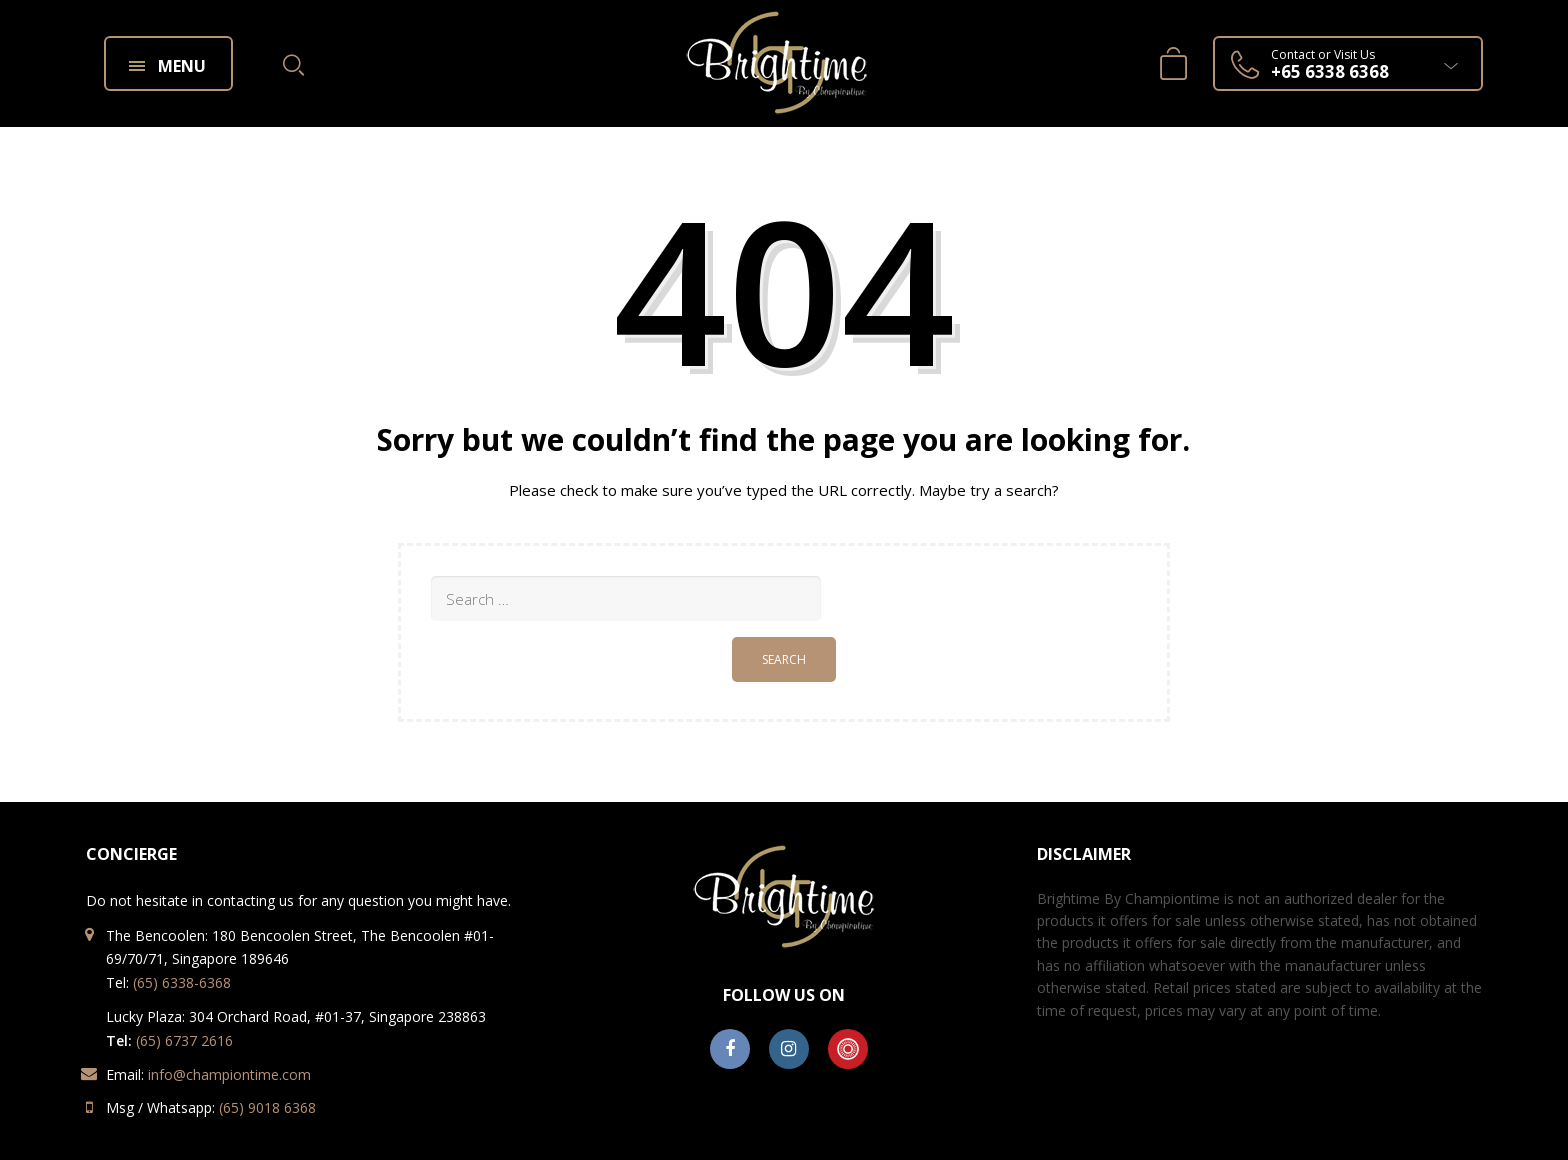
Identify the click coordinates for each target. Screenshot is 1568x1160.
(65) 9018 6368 (267, 1107)
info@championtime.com (229, 1074)
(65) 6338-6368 (182, 982)
